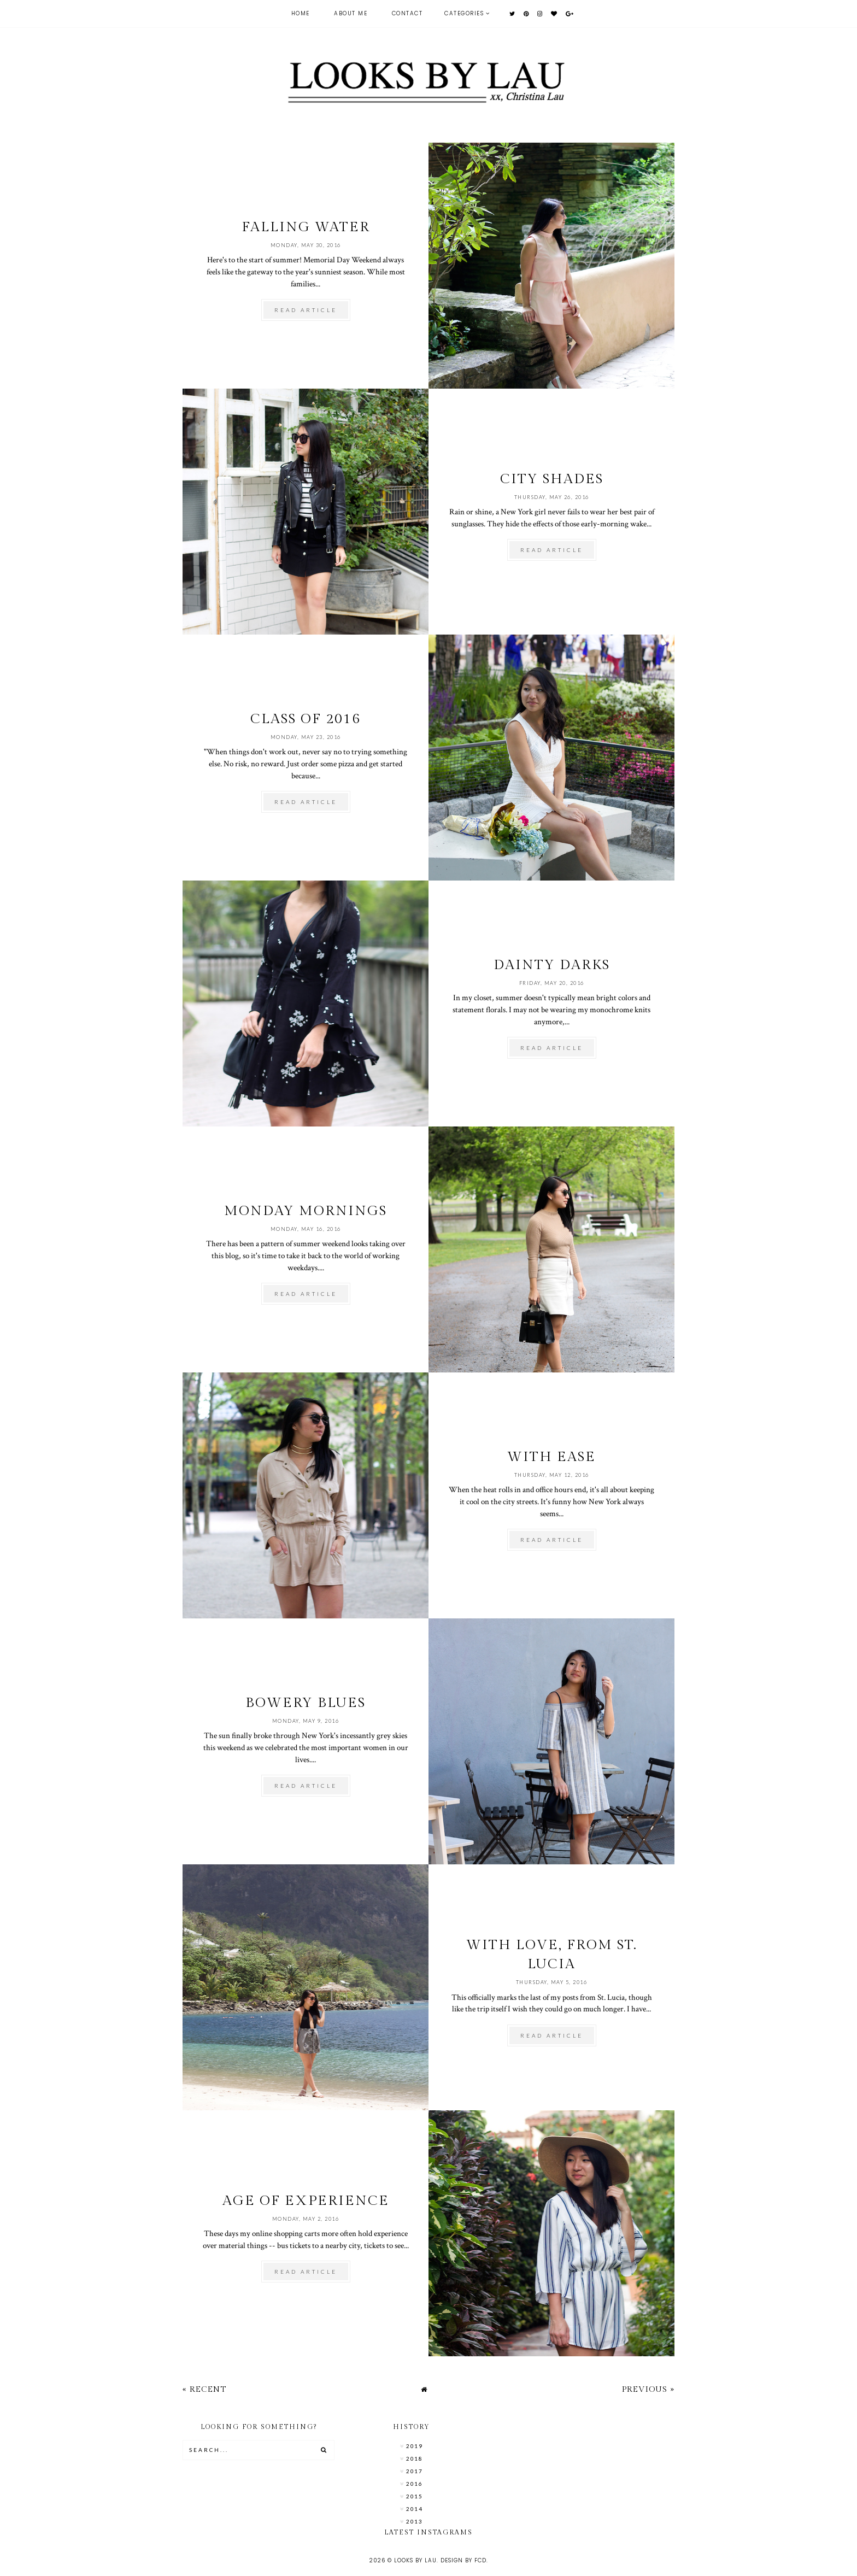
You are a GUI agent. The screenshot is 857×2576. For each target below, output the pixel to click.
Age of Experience (305, 2201)
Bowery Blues (305, 1703)
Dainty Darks (552, 965)
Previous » (648, 2389)
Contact (407, 13)
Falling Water (306, 227)
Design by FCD (463, 2560)
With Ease (551, 1457)
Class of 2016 (305, 719)
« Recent (204, 2389)
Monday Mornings (305, 1211)
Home (300, 13)
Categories (464, 13)
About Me (350, 13)
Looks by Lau (415, 2560)
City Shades (551, 479)
